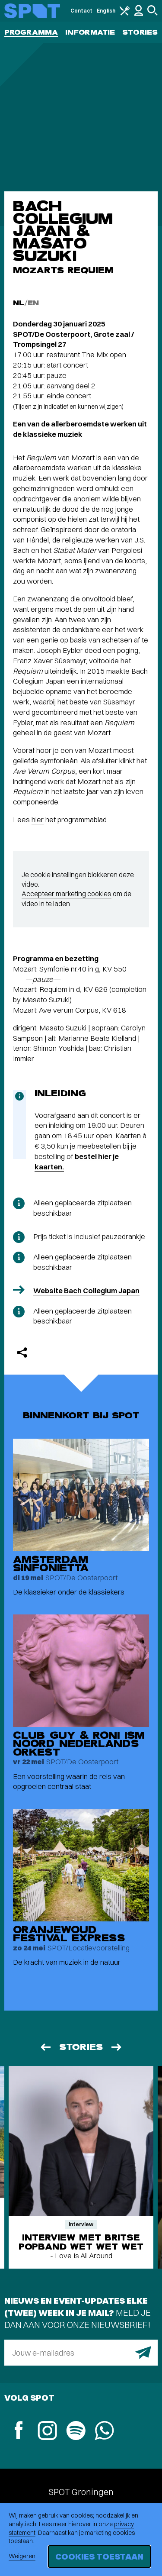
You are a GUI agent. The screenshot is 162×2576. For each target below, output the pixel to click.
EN (33, 303)
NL (18, 303)
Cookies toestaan (99, 2556)
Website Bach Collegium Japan (86, 1290)
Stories (140, 32)
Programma (31, 32)
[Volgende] (117, 2047)
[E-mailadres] (81, 2353)
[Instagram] (47, 2431)
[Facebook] (18, 2431)
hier (38, 819)
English (106, 10)
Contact (81, 10)
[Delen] (22, 1352)
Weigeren (22, 2556)
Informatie (90, 32)
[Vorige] (45, 2047)
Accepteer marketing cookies (66, 893)
